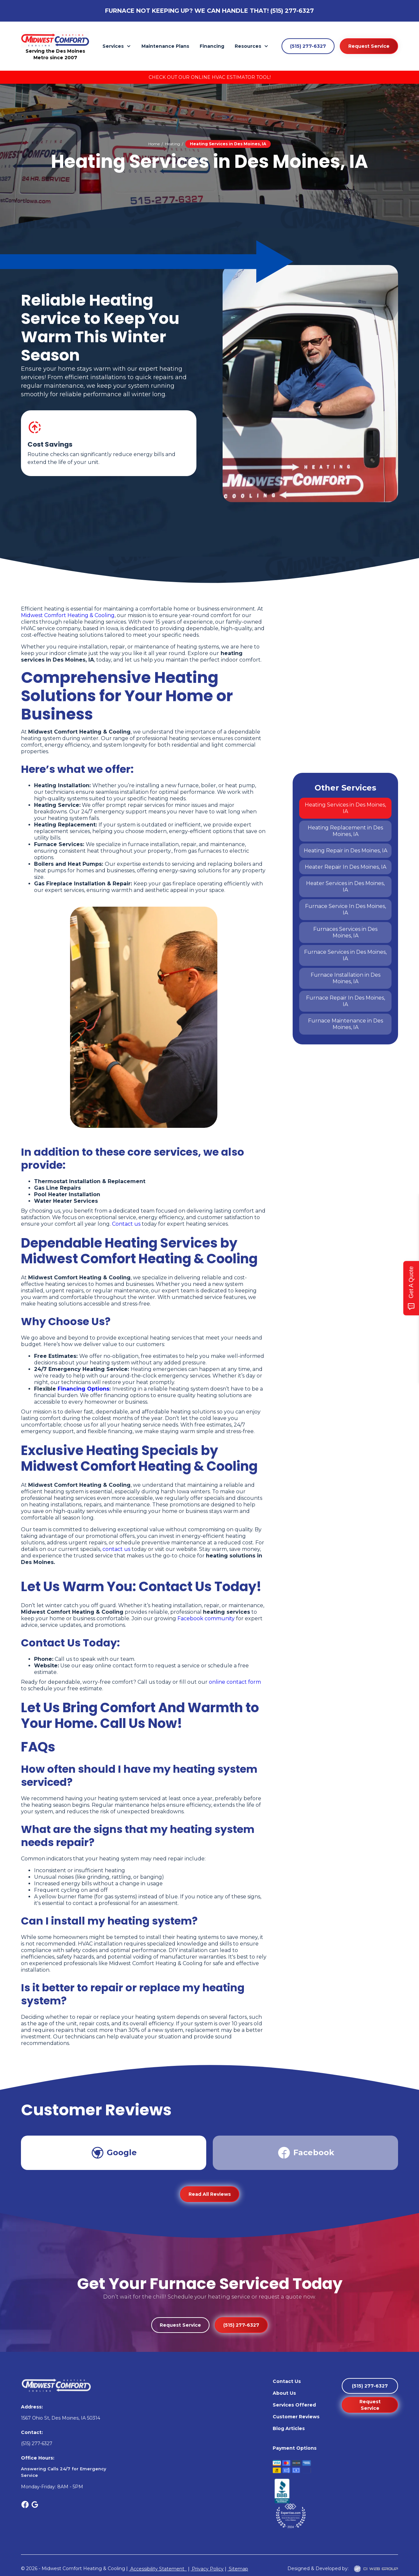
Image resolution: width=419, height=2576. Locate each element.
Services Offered (294, 2405)
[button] (116, 46)
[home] (55, 39)
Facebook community (206, 1618)
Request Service (369, 46)
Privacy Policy (207, 2569)
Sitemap (238, 2569)
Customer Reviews (296, 2417)
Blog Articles (289, 2428)
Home (154, 143)
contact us (116, 1549)
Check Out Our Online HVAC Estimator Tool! (210, 77)
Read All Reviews (210, 2194)
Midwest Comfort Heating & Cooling (68, 615)
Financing (212, 46)
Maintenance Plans (165, 46)
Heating (172, 143)
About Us (284, 2393)
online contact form (235, 1682)
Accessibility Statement (158, 2569)
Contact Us (287, 2381)
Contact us (126, 1224)
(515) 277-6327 (292, 10)
